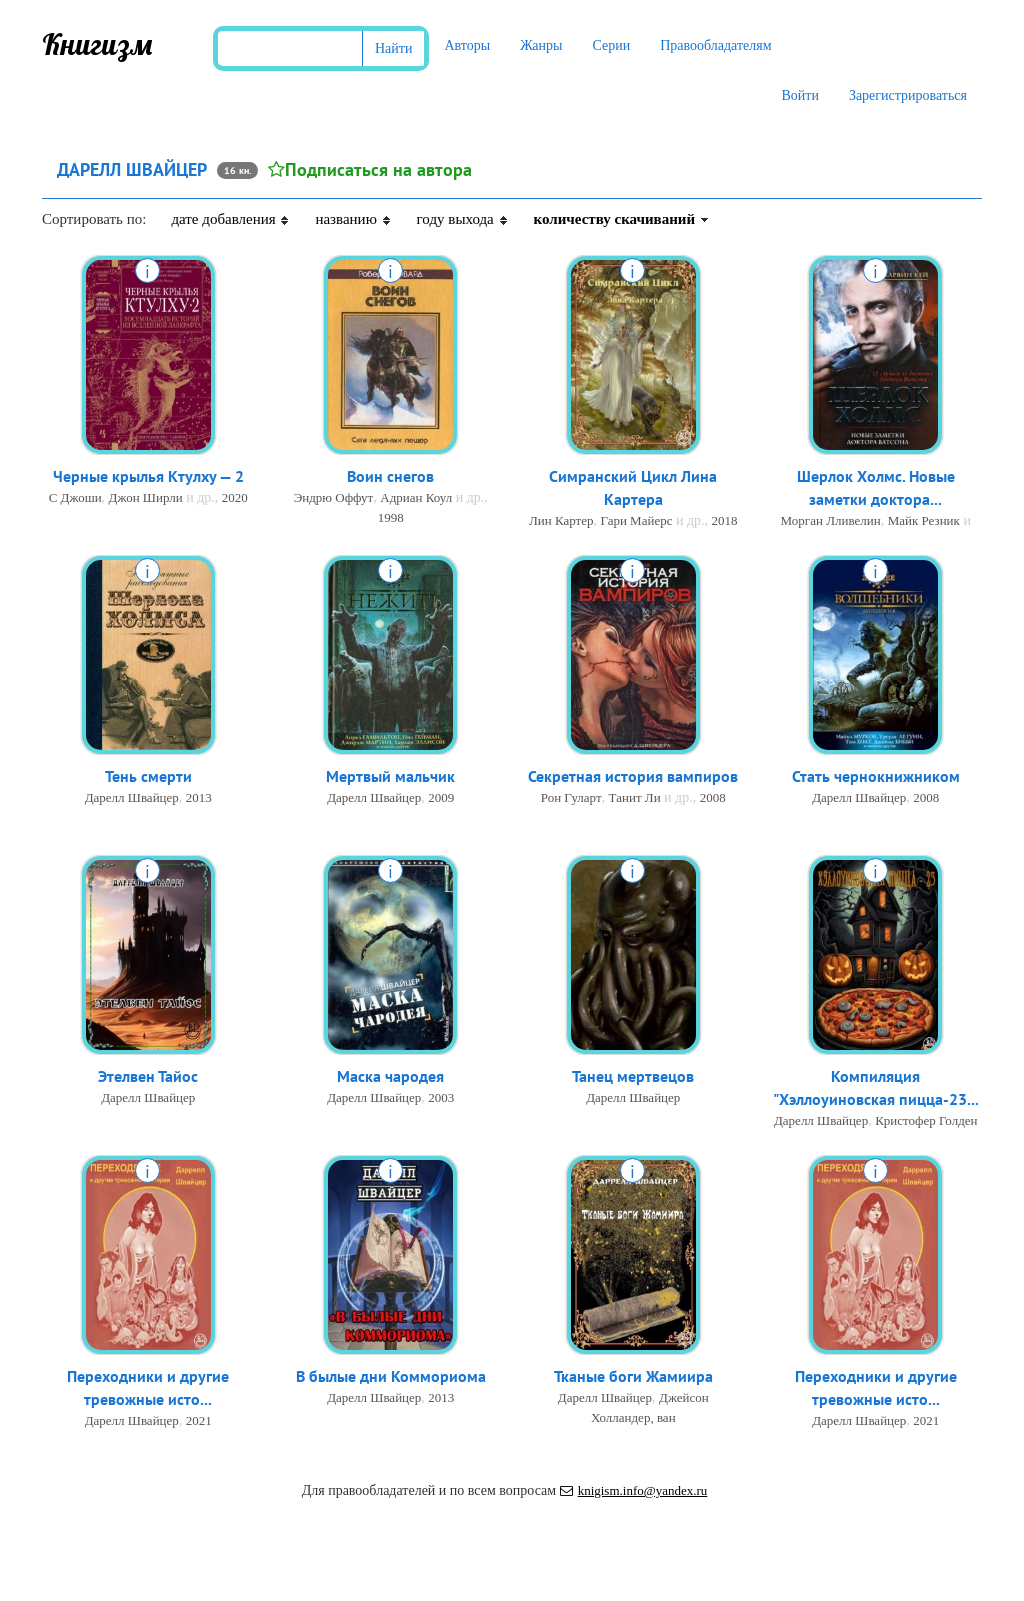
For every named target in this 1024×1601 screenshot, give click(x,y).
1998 (391, 517)
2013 (199, 797)
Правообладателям (715, 45)
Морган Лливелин (831, 520)
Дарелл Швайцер (132, 797)
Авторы (467, 45)
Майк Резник (924, 520)
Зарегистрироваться (908, 95)
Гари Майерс (636, 520)
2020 (235, 497)
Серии (611, 45)
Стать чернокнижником (876, 776)
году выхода (463, 219)
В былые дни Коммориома (391, 1376)
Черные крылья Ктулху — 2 (148, 476)
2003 (441, 1097)
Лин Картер (561, 520)
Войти (799, 95)
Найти (393, 48)
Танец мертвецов (633, 1076)
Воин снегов (390, 476)
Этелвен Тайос (148, 1076)
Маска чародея (390, 1076)
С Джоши (75, 497)
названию (353, 219)
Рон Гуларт (571, 797)
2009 (441, 797)
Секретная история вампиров (633, 776)
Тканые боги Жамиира (633, 1376)
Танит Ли (635, 797)
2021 (199, 1420)
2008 (713, 797)
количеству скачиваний (622, 219)
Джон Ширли (146, 497)
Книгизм (97, 44)
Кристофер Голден (926, 1120)
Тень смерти (148, 776)
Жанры (541, 45)
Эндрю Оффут (334, 497)
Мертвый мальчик (390, 776)
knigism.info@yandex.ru (634, 1490)
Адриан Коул (416, 497)
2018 (725, 520)
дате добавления (230, 219)
